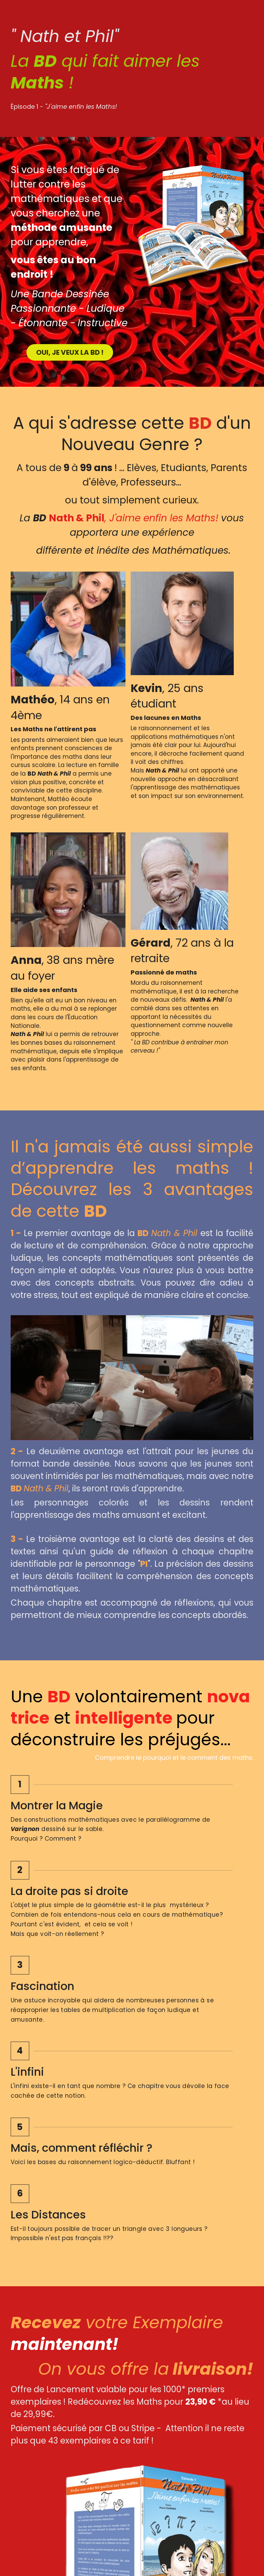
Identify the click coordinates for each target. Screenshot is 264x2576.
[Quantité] (199, 2188)
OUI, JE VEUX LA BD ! (69, 356)
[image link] (70, 2478)
